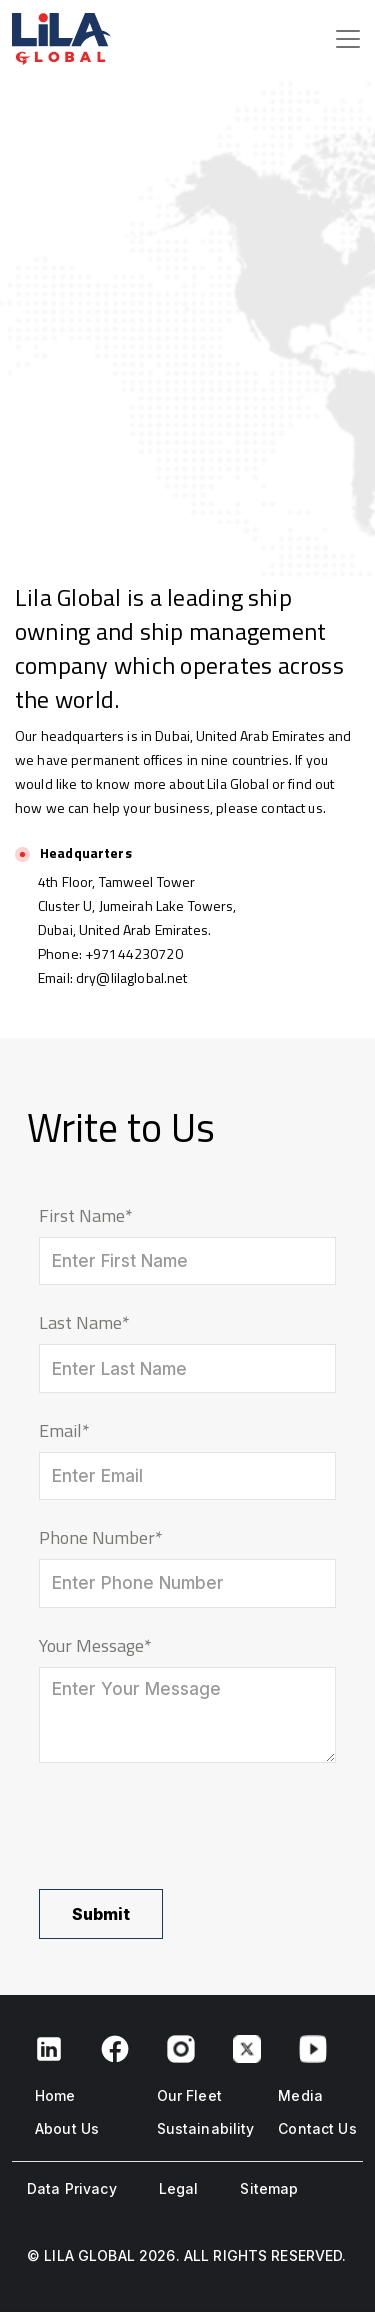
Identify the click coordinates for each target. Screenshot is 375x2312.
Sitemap (269, 2188)
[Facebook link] (49, 2047)
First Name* (86, 1215)
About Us (67, 2128)
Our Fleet (189, 2095)
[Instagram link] (181, 2047)
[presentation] (191, 1826)
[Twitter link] (247, 2047)
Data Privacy (72, 2188)
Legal (179, 2188)
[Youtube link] (313, 2047)
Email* (64, 1430)
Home (55, 2095)
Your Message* (95, 1645)
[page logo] (39, 39)
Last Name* (84, 1322)
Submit (101, 1914)
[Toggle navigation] (348, 39)
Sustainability (206, 2128)
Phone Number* (101, 1537)
